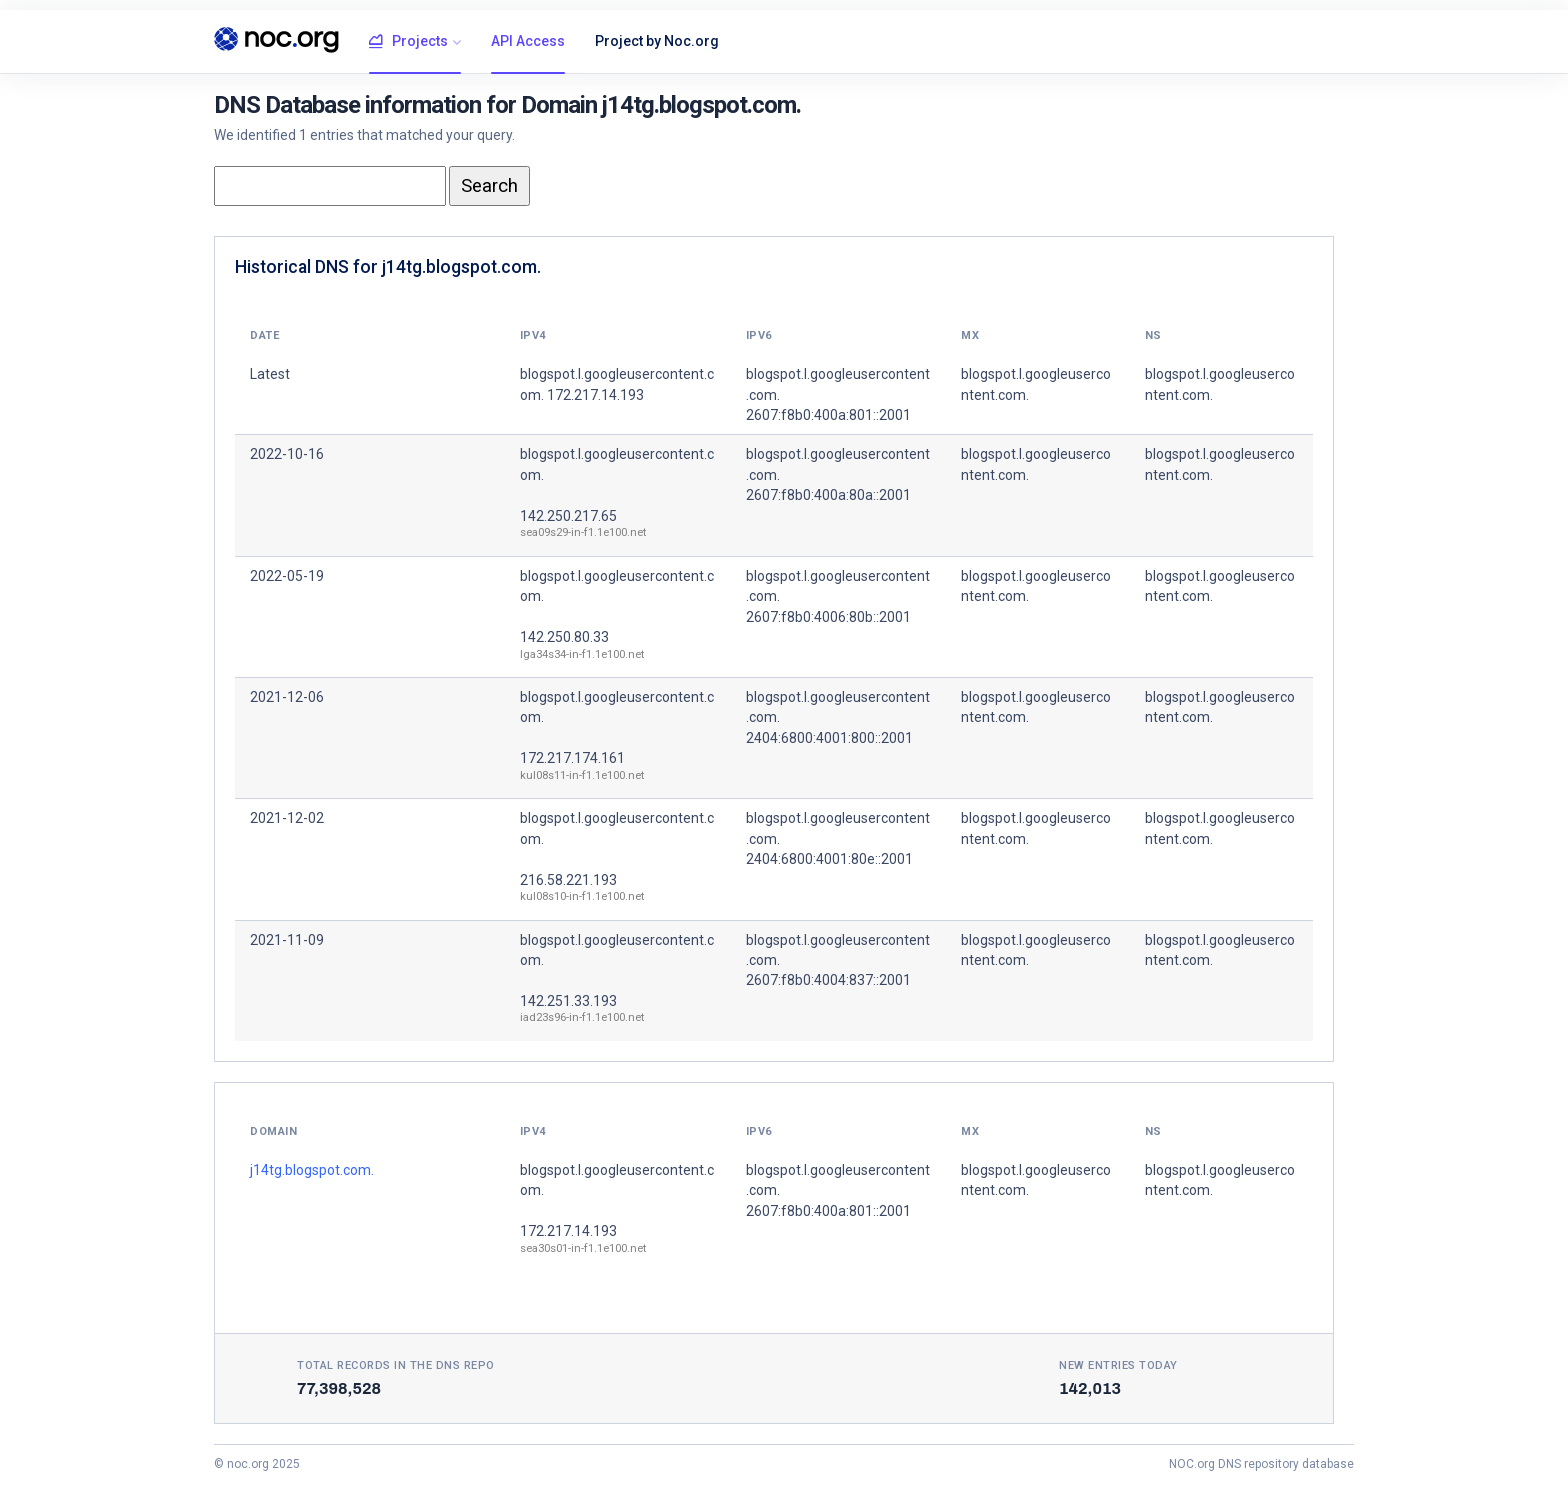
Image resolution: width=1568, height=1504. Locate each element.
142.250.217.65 (568, 516)
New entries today (1118, 1365)
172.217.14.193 (568, 1231)
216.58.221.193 (568, 880)
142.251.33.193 (568, 1001)
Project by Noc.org (657, 41)
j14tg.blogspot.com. (312, 1170)
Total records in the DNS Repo (396, 1365)
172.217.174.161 (572, 758)
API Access (528, 41)
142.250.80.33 (564, 637)
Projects (408, 42)
